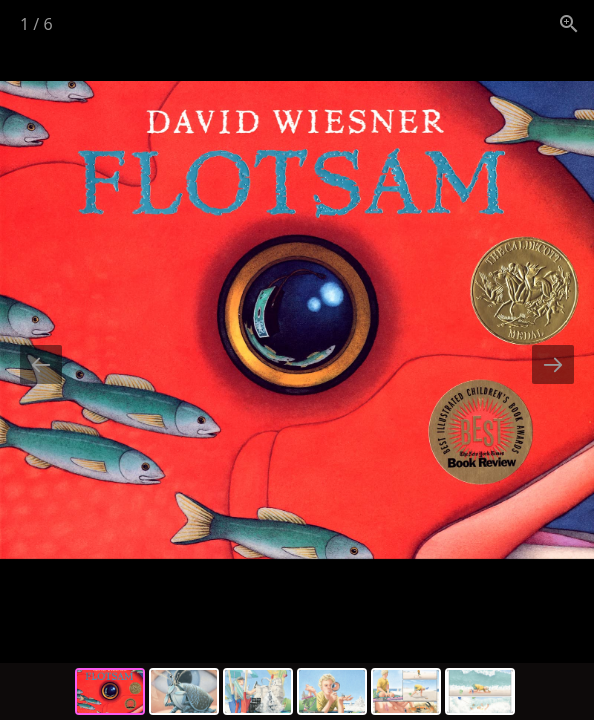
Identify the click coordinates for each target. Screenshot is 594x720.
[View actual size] (569, 23)
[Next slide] (553, 364)
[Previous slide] (41, 364)
